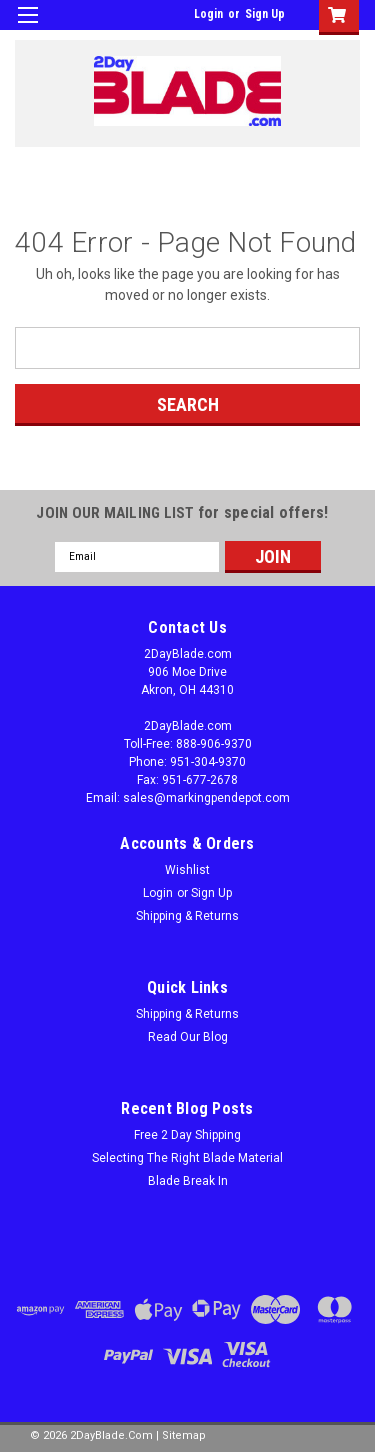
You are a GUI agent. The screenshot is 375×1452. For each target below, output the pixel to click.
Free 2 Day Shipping (187, 1135)
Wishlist (187, 870)
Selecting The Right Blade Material (187, 1158)
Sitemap (184, 1435)
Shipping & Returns (187, 916)
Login (208, 14)
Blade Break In (188, 1181)
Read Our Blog (188, 1037)
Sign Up (265, 14)
